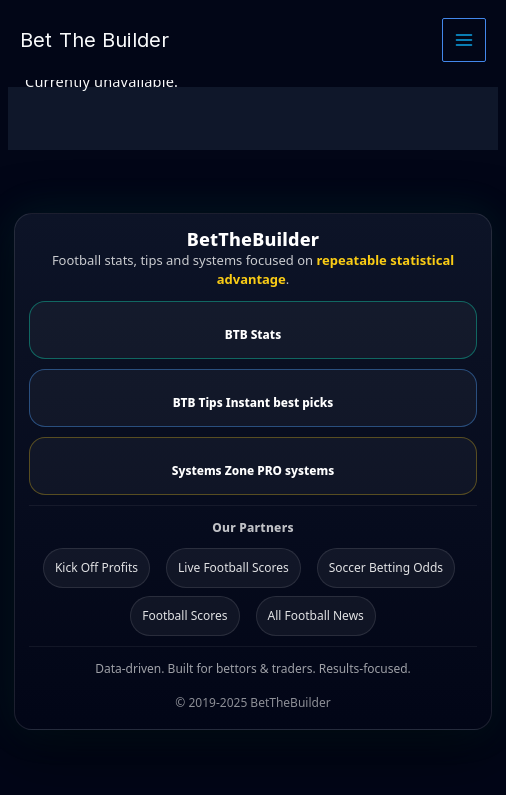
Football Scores (184, 615)
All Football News (316, 615)
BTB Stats (253, 334)
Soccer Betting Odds (386, 567)
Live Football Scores (233, 567)
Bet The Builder (94, 40)
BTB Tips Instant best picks (253, 402)
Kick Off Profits (96, 567)
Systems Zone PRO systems (253, 470)
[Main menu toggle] (464, 40)
